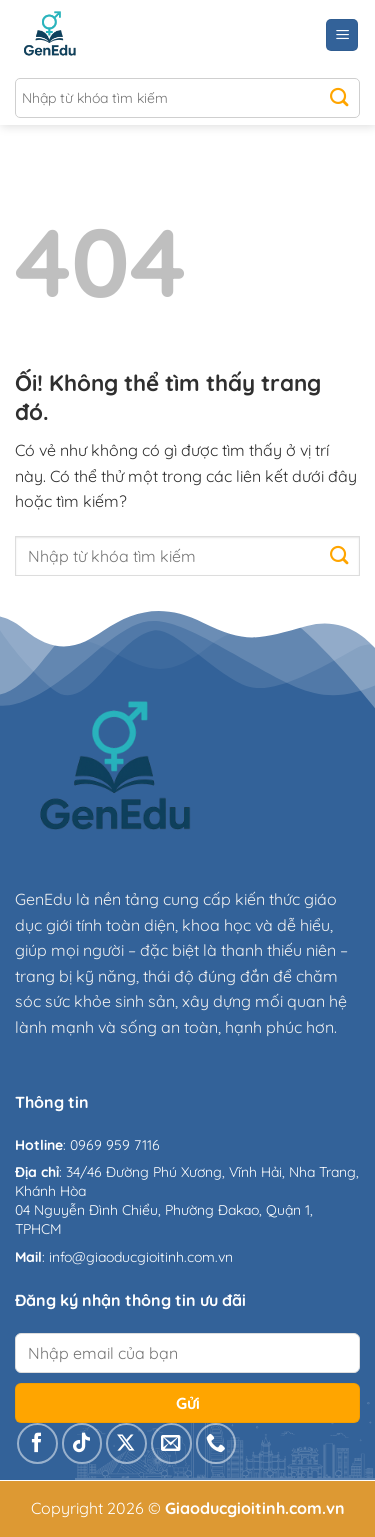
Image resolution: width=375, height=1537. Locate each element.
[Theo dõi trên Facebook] (37, 1443)
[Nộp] (339, 98)
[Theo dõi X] (126, 1443)
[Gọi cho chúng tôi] (216, 1443)
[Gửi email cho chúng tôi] (171, 1443)
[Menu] (342, 35)
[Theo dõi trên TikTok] (82, 1443)
